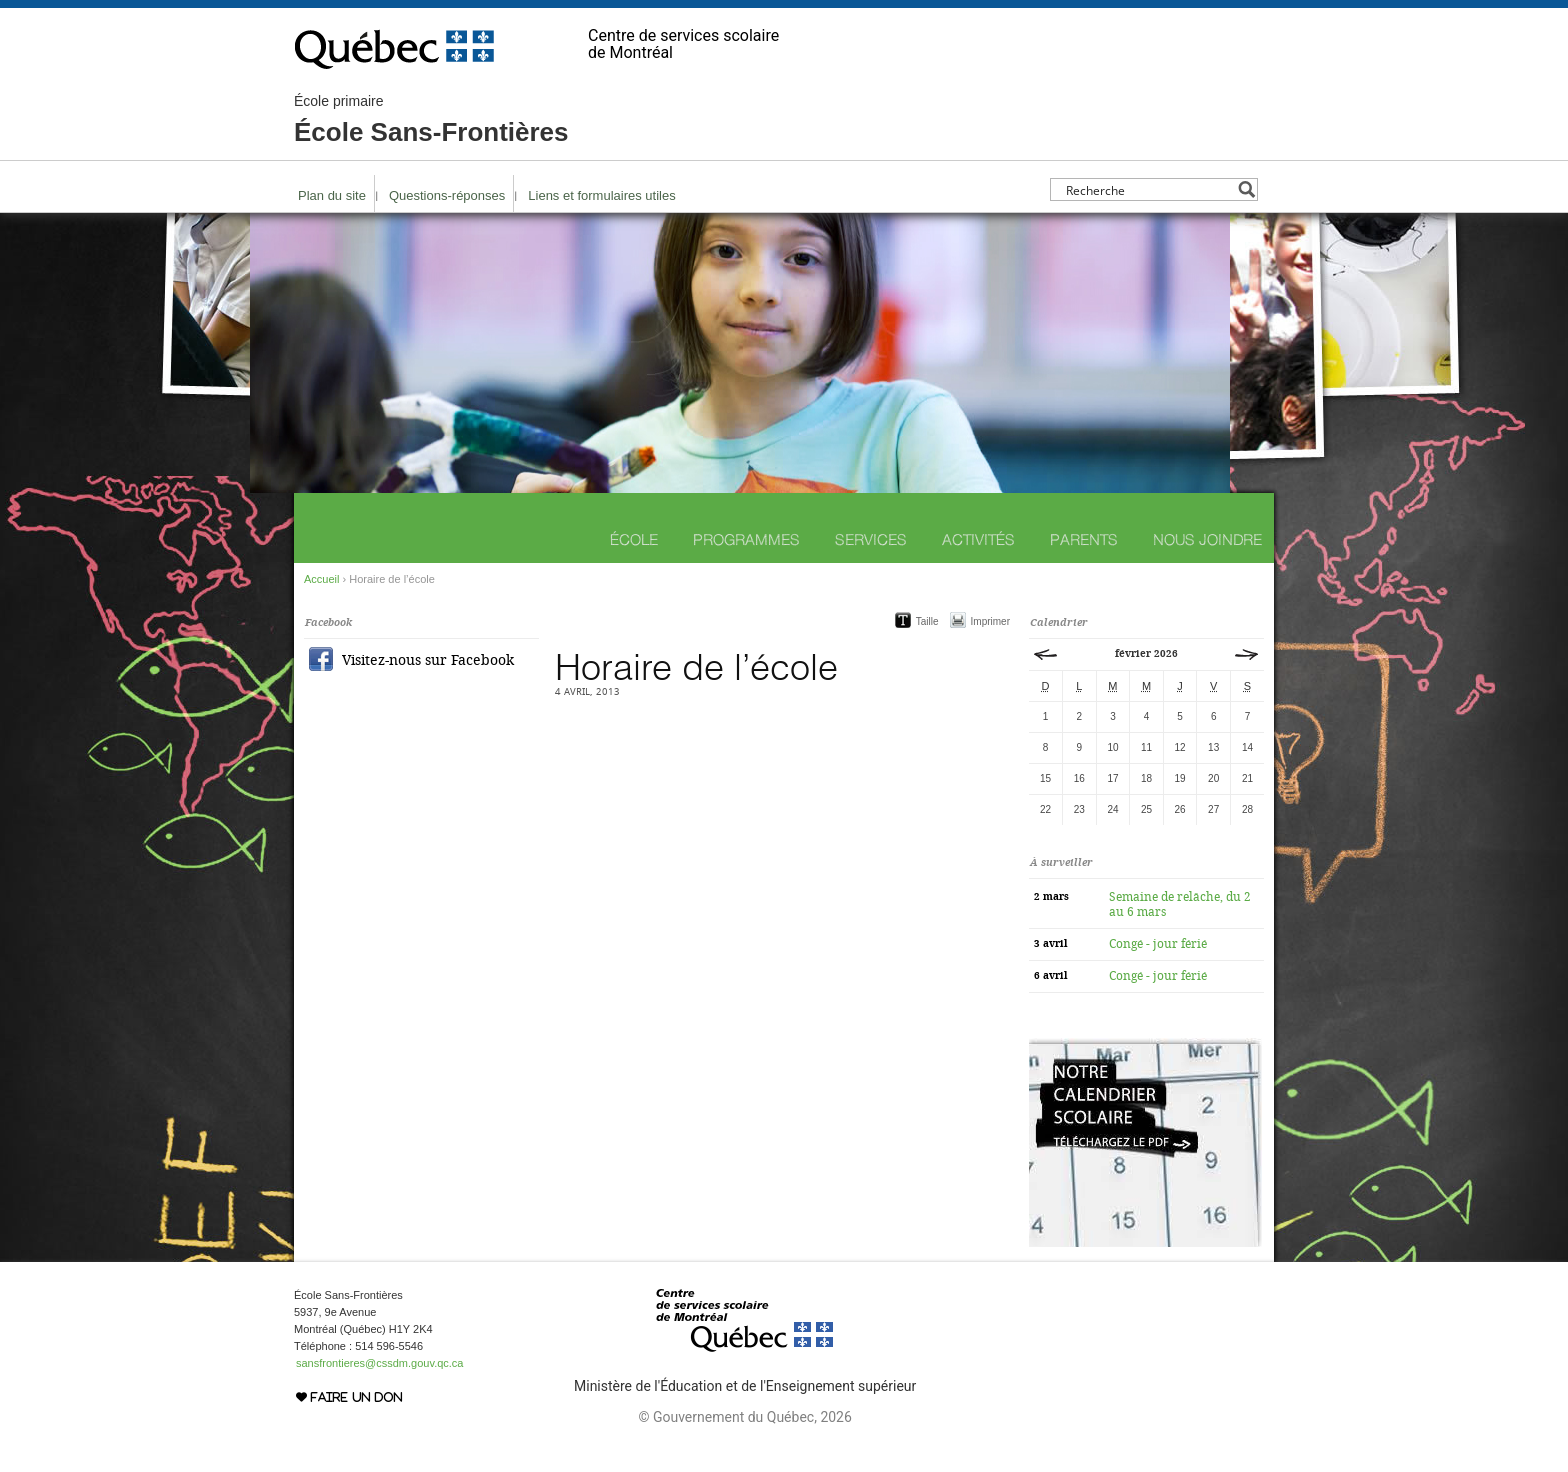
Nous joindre (1207, 539)
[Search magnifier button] (1246, 189)
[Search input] (1148, 189)
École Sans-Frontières (431, 120)
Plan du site (332, 195)
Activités (978, 539)
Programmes (746, 539)
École (634, 539)
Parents (1084, 539)
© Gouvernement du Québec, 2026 (744, 1417)
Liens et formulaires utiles (601, 195)
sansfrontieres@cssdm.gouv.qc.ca (379, 1363)
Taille (927, 621)
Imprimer (990, 621)
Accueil (321, 579)
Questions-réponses (447, 195)
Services (871, 539)
